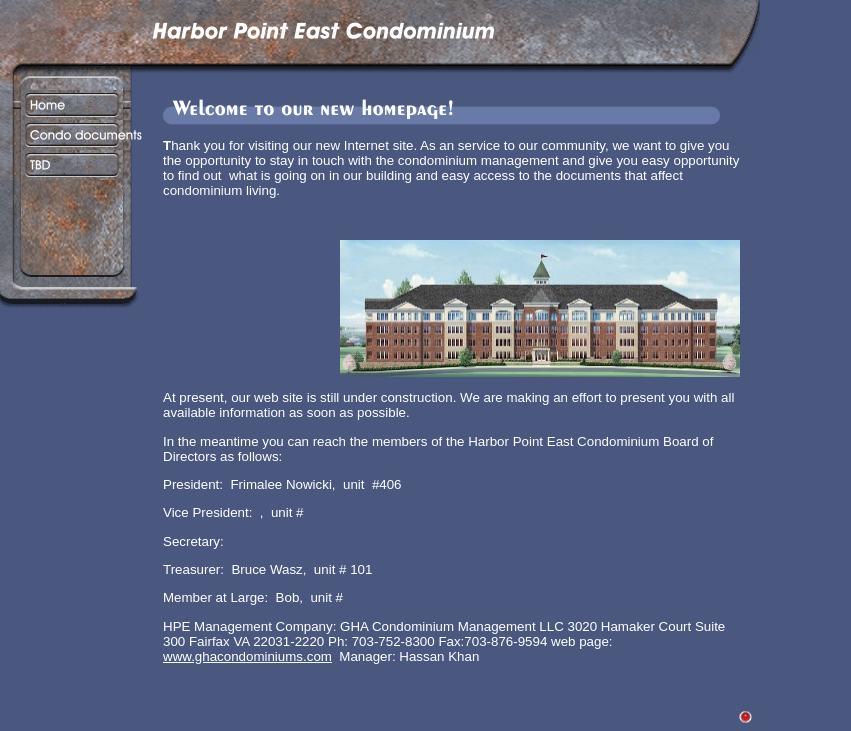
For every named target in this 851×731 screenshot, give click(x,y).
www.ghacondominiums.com (247, 656)
